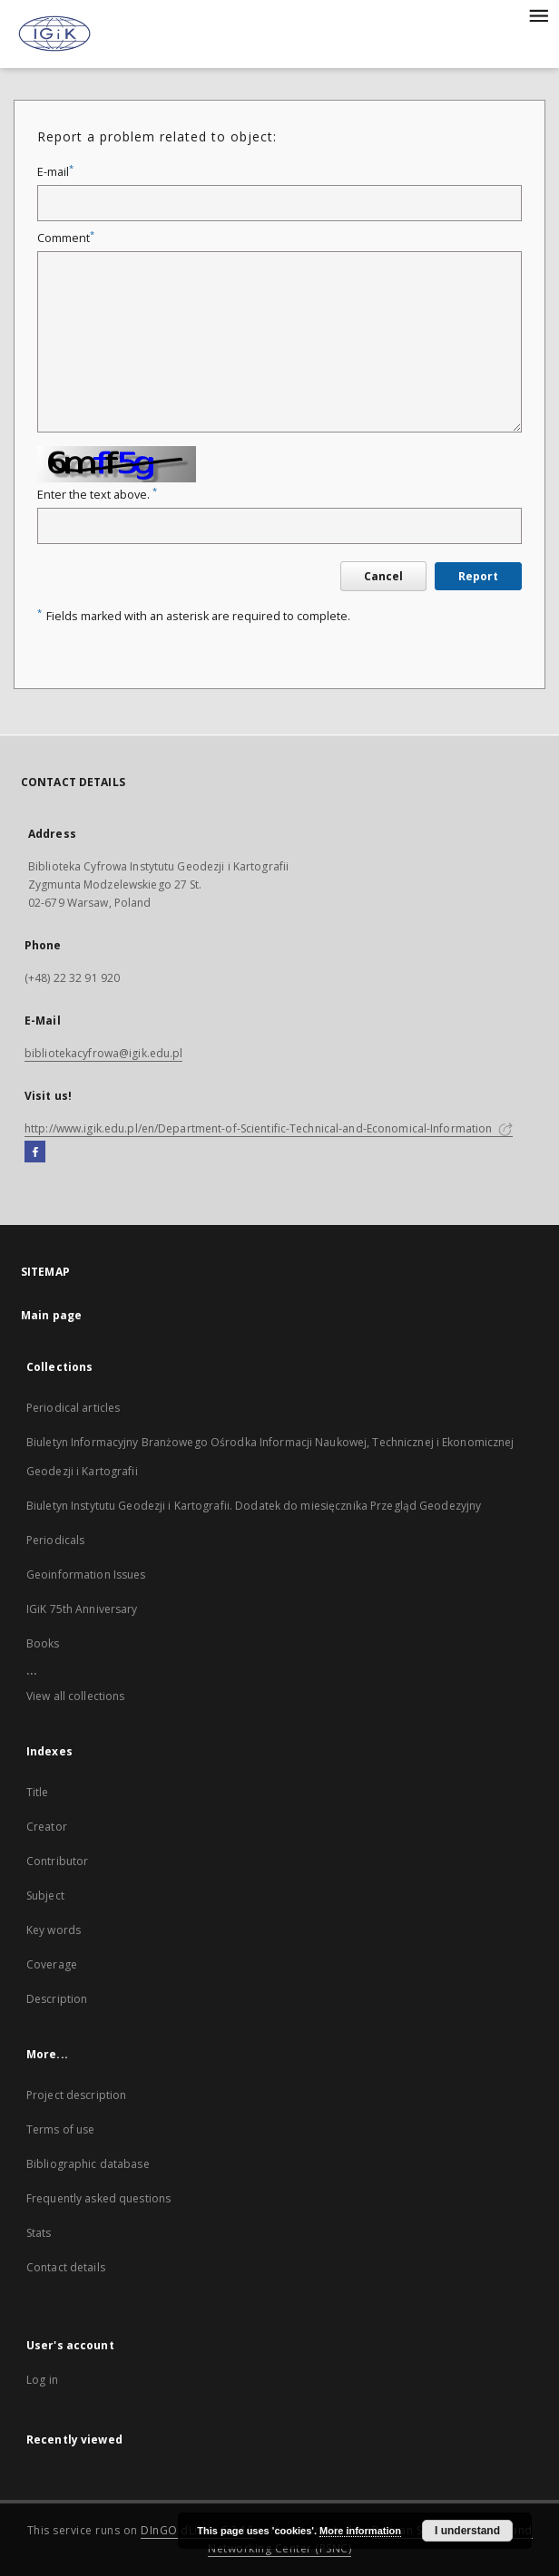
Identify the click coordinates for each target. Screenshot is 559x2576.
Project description (76, 2095)
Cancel (383, 576)
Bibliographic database (88, 2164)
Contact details (65, 2267)
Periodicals (55, 1540)
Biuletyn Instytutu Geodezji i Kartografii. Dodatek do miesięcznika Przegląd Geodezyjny (253, 1505)
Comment (65, 238)
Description (56, 1999)
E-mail (55, 172)
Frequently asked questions (98, 2198)
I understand (467, 2530)
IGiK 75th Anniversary (82, 1609)
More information (360, 2530)
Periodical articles (73, 1407)
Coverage (51, 1964)
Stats (39, 2233)
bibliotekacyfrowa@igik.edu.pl (103, 1053)
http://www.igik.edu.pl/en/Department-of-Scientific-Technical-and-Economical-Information (269, 1128)
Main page (51, 1315)
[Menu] (538, 14)
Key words (53, 1930)
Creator (46, 1826)
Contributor (57, 1861)
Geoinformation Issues (86, 1574)
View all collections (75, 1696)
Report (478, 576)
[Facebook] (35, 1152)
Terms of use (60, 2129)
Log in (42, 2379)
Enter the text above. (97, 494)
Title (37, 1792)
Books (43, 1643)
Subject (45, 1895)
